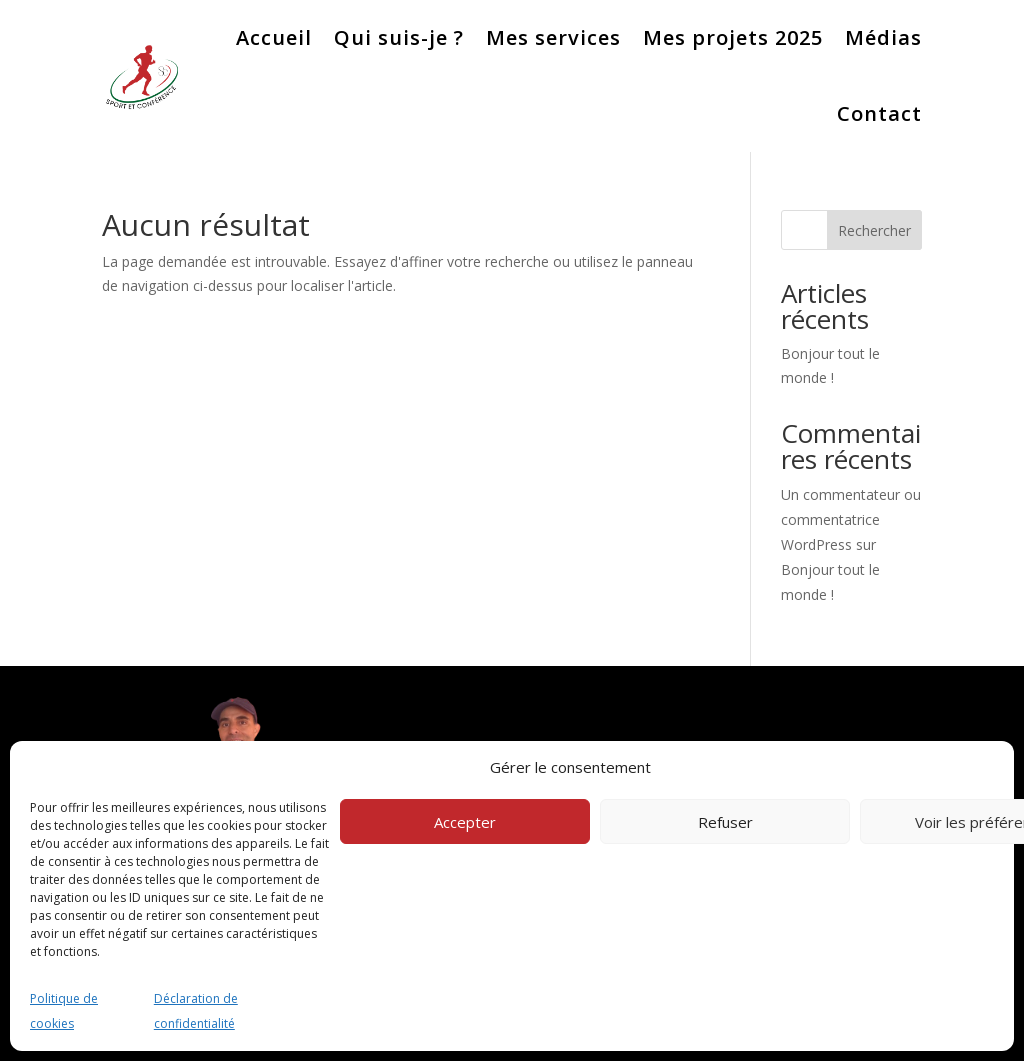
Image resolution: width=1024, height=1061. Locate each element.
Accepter (465, 822)
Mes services (553, 37)
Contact (879, 113)
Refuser (725, 822)
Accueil (274, 37)
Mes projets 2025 (733, 37)
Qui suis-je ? (399, 37)
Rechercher (874, 230)
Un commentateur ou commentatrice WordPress (851, 519)
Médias (883, 37)
